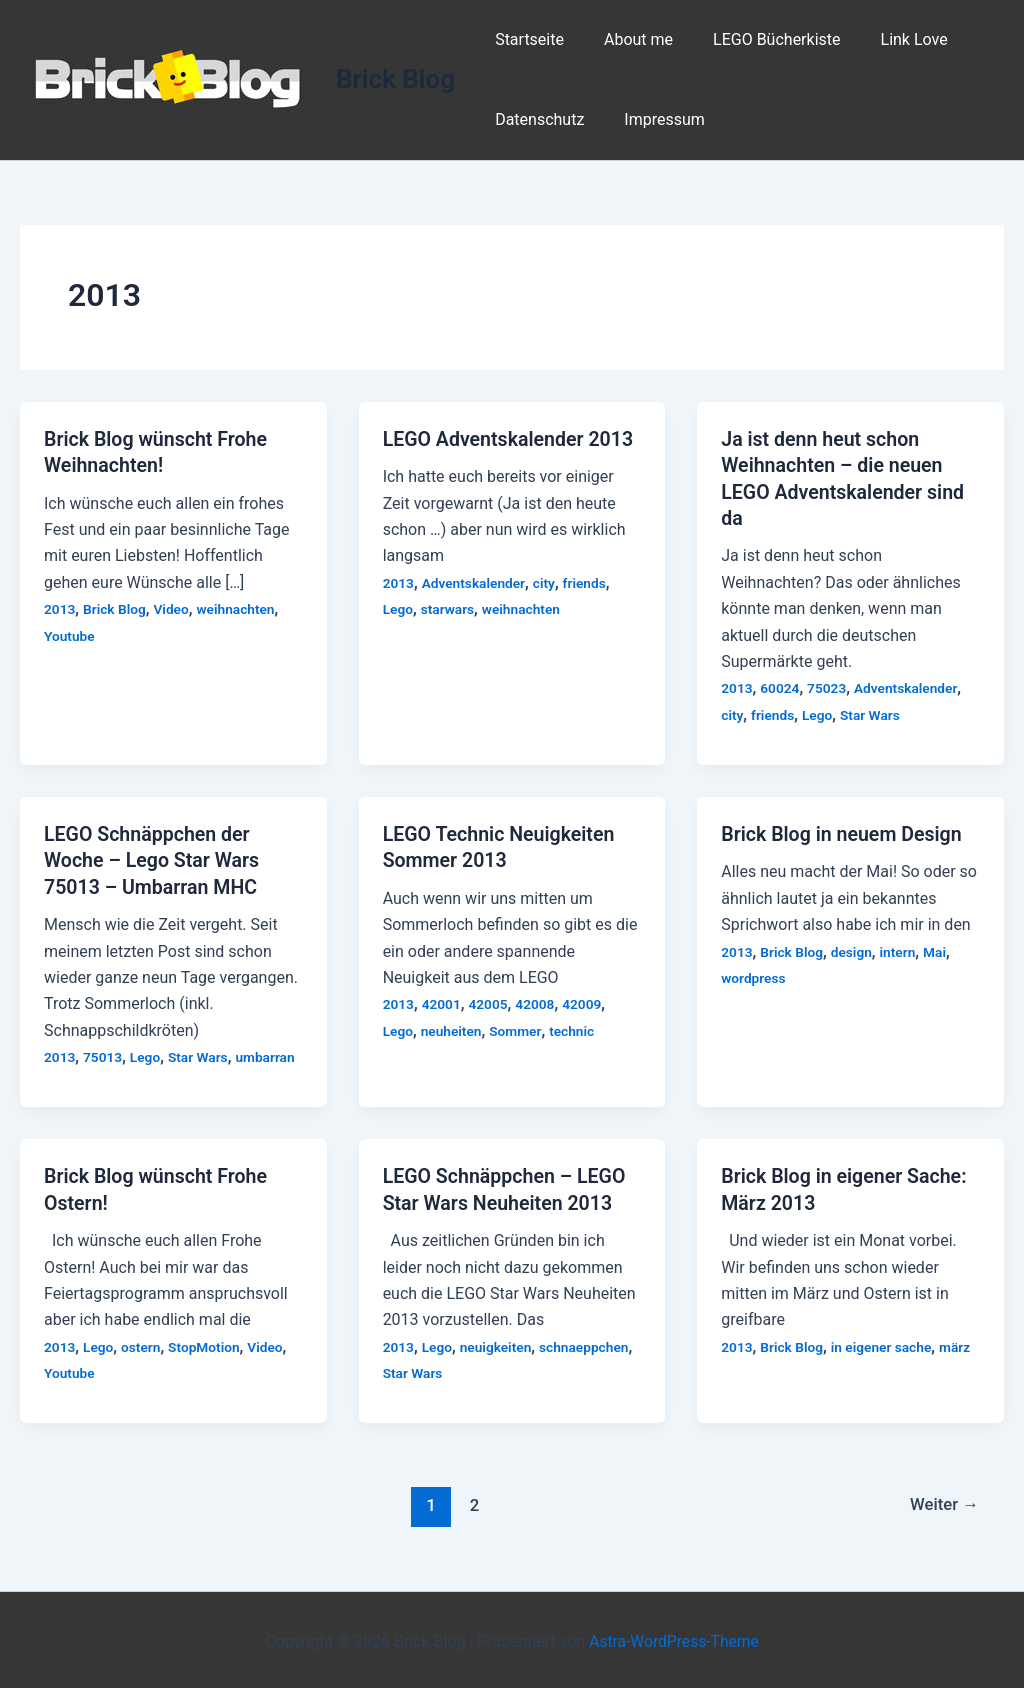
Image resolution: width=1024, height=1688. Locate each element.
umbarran (269, 1054)
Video (174, 608)
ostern (142, 1343)
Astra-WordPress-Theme (674, 1637)
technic (575, 1028)
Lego (398, 609)
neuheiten (452, 1028)
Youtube (70, 635)
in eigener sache (884, 1343)
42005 (490, 1002)
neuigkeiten (497, 1343)
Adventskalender (475, 582)
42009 (586, 1002)
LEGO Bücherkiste (756, 39)
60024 (781, 687)
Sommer (517, 1028)
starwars (448, 609)
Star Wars (872, 713)
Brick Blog (395, 79)
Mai (938, 950)
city (547, 582)
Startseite (525, 39)
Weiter (943, 1502)
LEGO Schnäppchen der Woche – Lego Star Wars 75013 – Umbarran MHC (154, 858)
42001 (442, 1002)
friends (588, 582)
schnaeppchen (587, 1343)
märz (959, 1343)
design (854, 950)
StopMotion (206, 1343)
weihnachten (239, 608)
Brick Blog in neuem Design (844, 832)
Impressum (652, 119)
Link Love (886, 39)
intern (901, 950)
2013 (60, 608)
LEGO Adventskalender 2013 (511, 439)
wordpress (754, 976)
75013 (104, 1054)
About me (626, 39)
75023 (829, 687)
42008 (538, 1002)
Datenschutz (535, 119)
